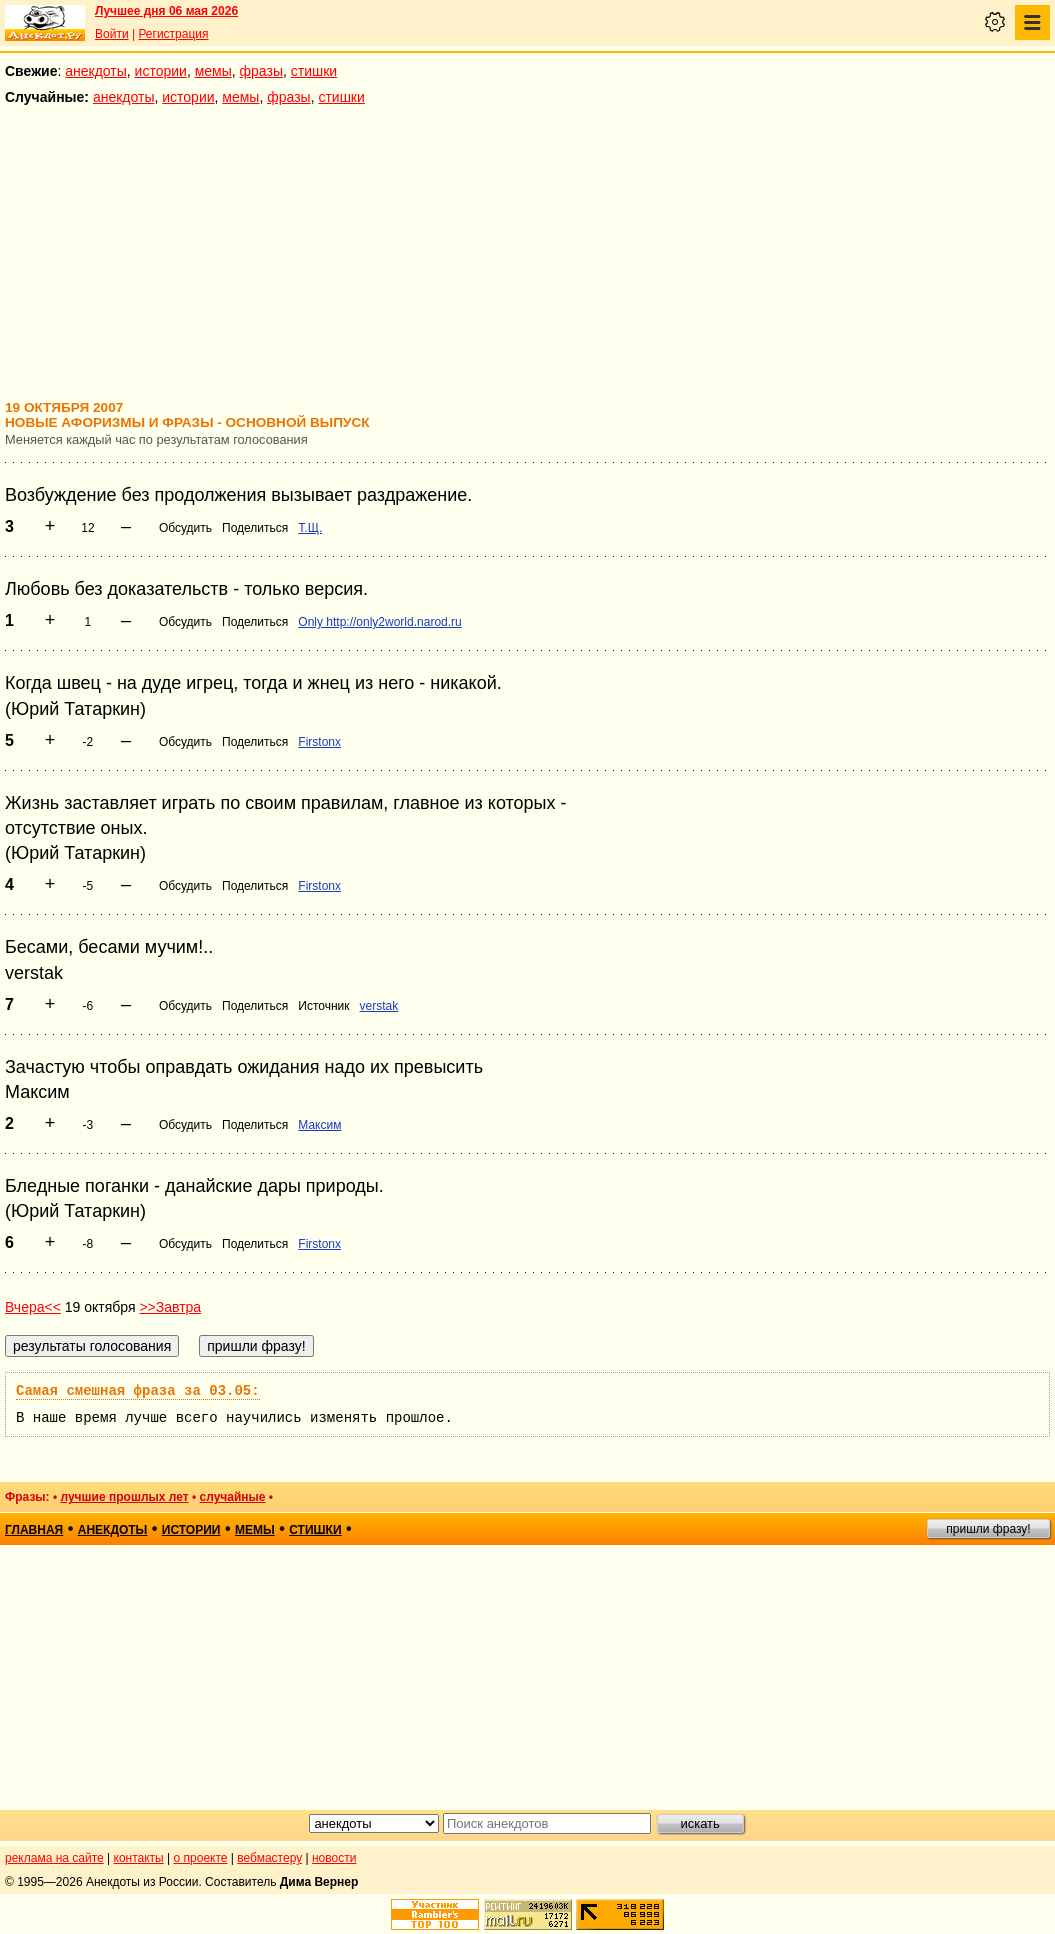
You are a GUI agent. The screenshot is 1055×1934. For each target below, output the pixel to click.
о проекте (201, 1858)
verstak (379, 1006)
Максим (319, 1125)
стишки (314, 71)
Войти (112, 34)
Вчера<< (33, 1307)
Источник (323, 1006)
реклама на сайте (54, 1858)
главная (34, 1530)
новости (334, 1858)
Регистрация (173, 34)
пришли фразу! (988, 1529)
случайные (233, 1497)
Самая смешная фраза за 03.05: (138, 1391)
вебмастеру (269, 1858)
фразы (261, 71)
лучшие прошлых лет (124, 1497)
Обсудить (185, 528)
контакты (139, 1858)
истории (161, 71)
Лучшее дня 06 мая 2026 (166, 11)
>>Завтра (170, 1307)
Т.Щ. (310, 528)
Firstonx (319, 742)
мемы (213, 71)
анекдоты (96, 71)
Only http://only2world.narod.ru (379, 622)
